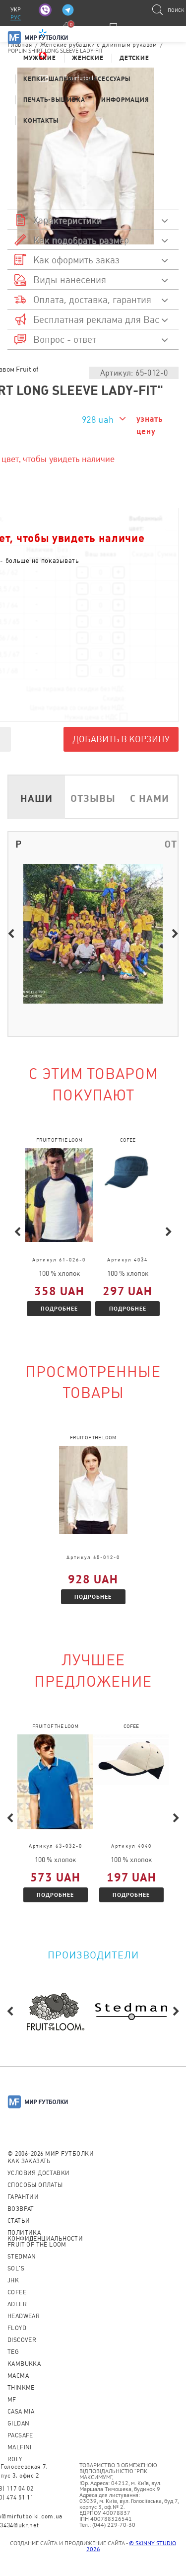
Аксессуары (109, 79)
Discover (21, 2340)
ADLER (17, 2304)
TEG (13, 2351)
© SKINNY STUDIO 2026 (131, 2546)
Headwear (23, 2316)
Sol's (15, 2268)
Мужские (39, 58)
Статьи (18, 2220)
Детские (134, 58)
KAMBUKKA (24, 2363)
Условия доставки (38, 2173)
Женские (88, 58)
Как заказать (29, 2161)
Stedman (21, 2256)
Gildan (18, 2423)
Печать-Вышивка (54, 99)
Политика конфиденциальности (45, 2235)
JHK (13, 2280)
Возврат (20, 2208)
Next (175, 934)
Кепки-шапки (48, 79)
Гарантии (23, 2196)
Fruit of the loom (36, 2244)
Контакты (41, 120)
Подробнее (59, 1308)
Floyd (16, 2328)
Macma (18, 2375)
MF (11, 2399)
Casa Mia (20, 2411)
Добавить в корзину (121, 739)
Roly (14, 2459)
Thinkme (21, 2387)
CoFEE (16, 2292)
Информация (125, 99)
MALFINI (19, 2447)
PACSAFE (20, 2435)
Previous (11, 934)
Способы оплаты (35, 2185)
